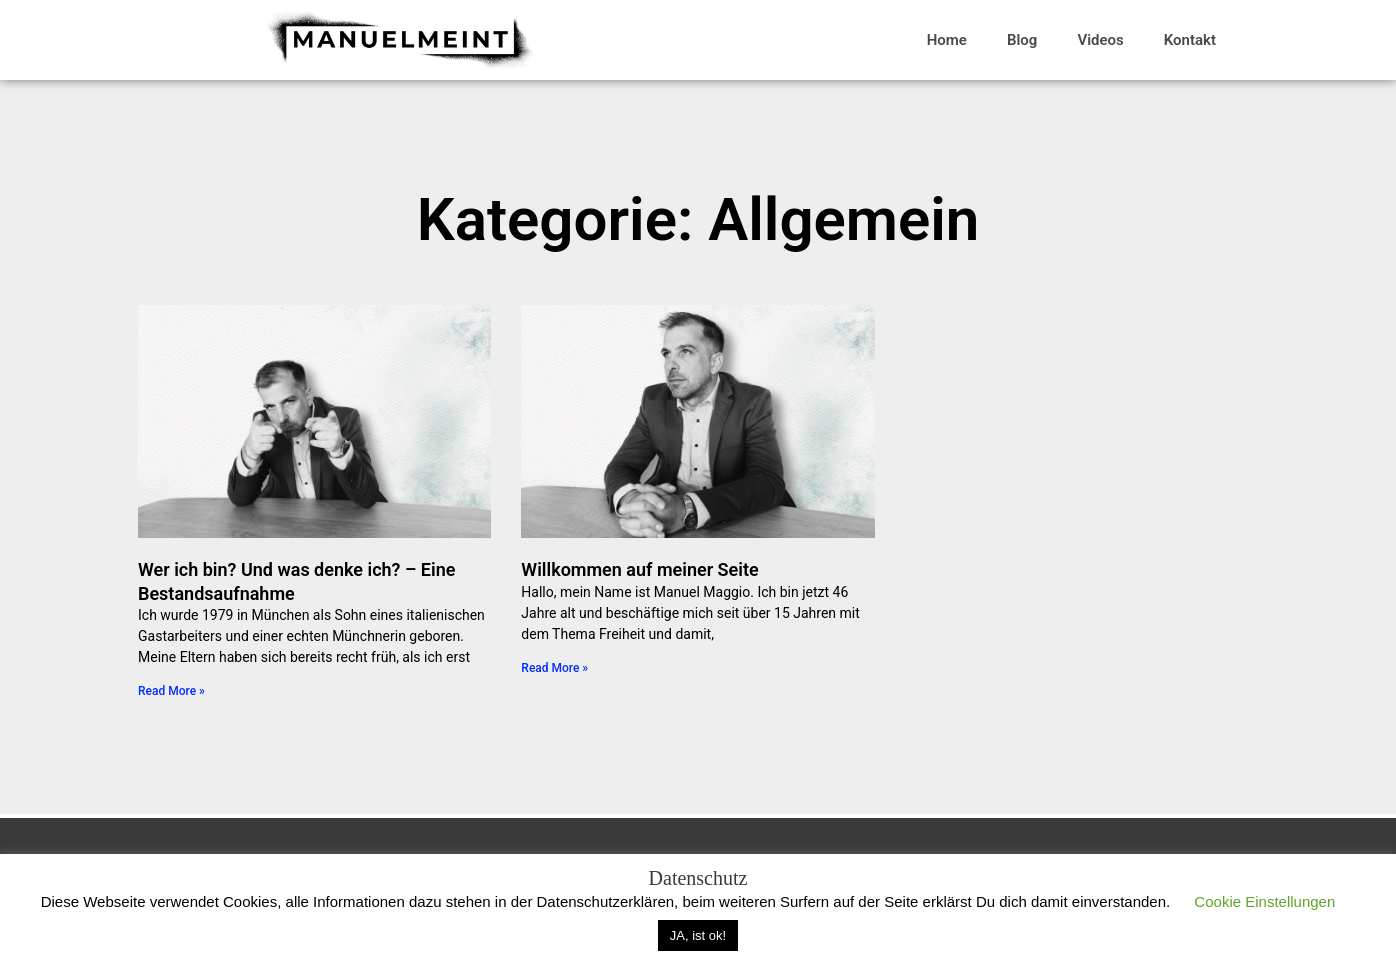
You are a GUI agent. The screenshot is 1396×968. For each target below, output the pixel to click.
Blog (1022, 40)
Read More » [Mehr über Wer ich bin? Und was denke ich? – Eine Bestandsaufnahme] (171, 691)
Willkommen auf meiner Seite (639, 569)
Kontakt (1190, 40)
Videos (1100, 40)
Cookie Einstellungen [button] (1264, 901)
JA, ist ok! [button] (698, 935)
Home (947, 40)
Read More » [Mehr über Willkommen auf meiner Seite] (554, 668)
